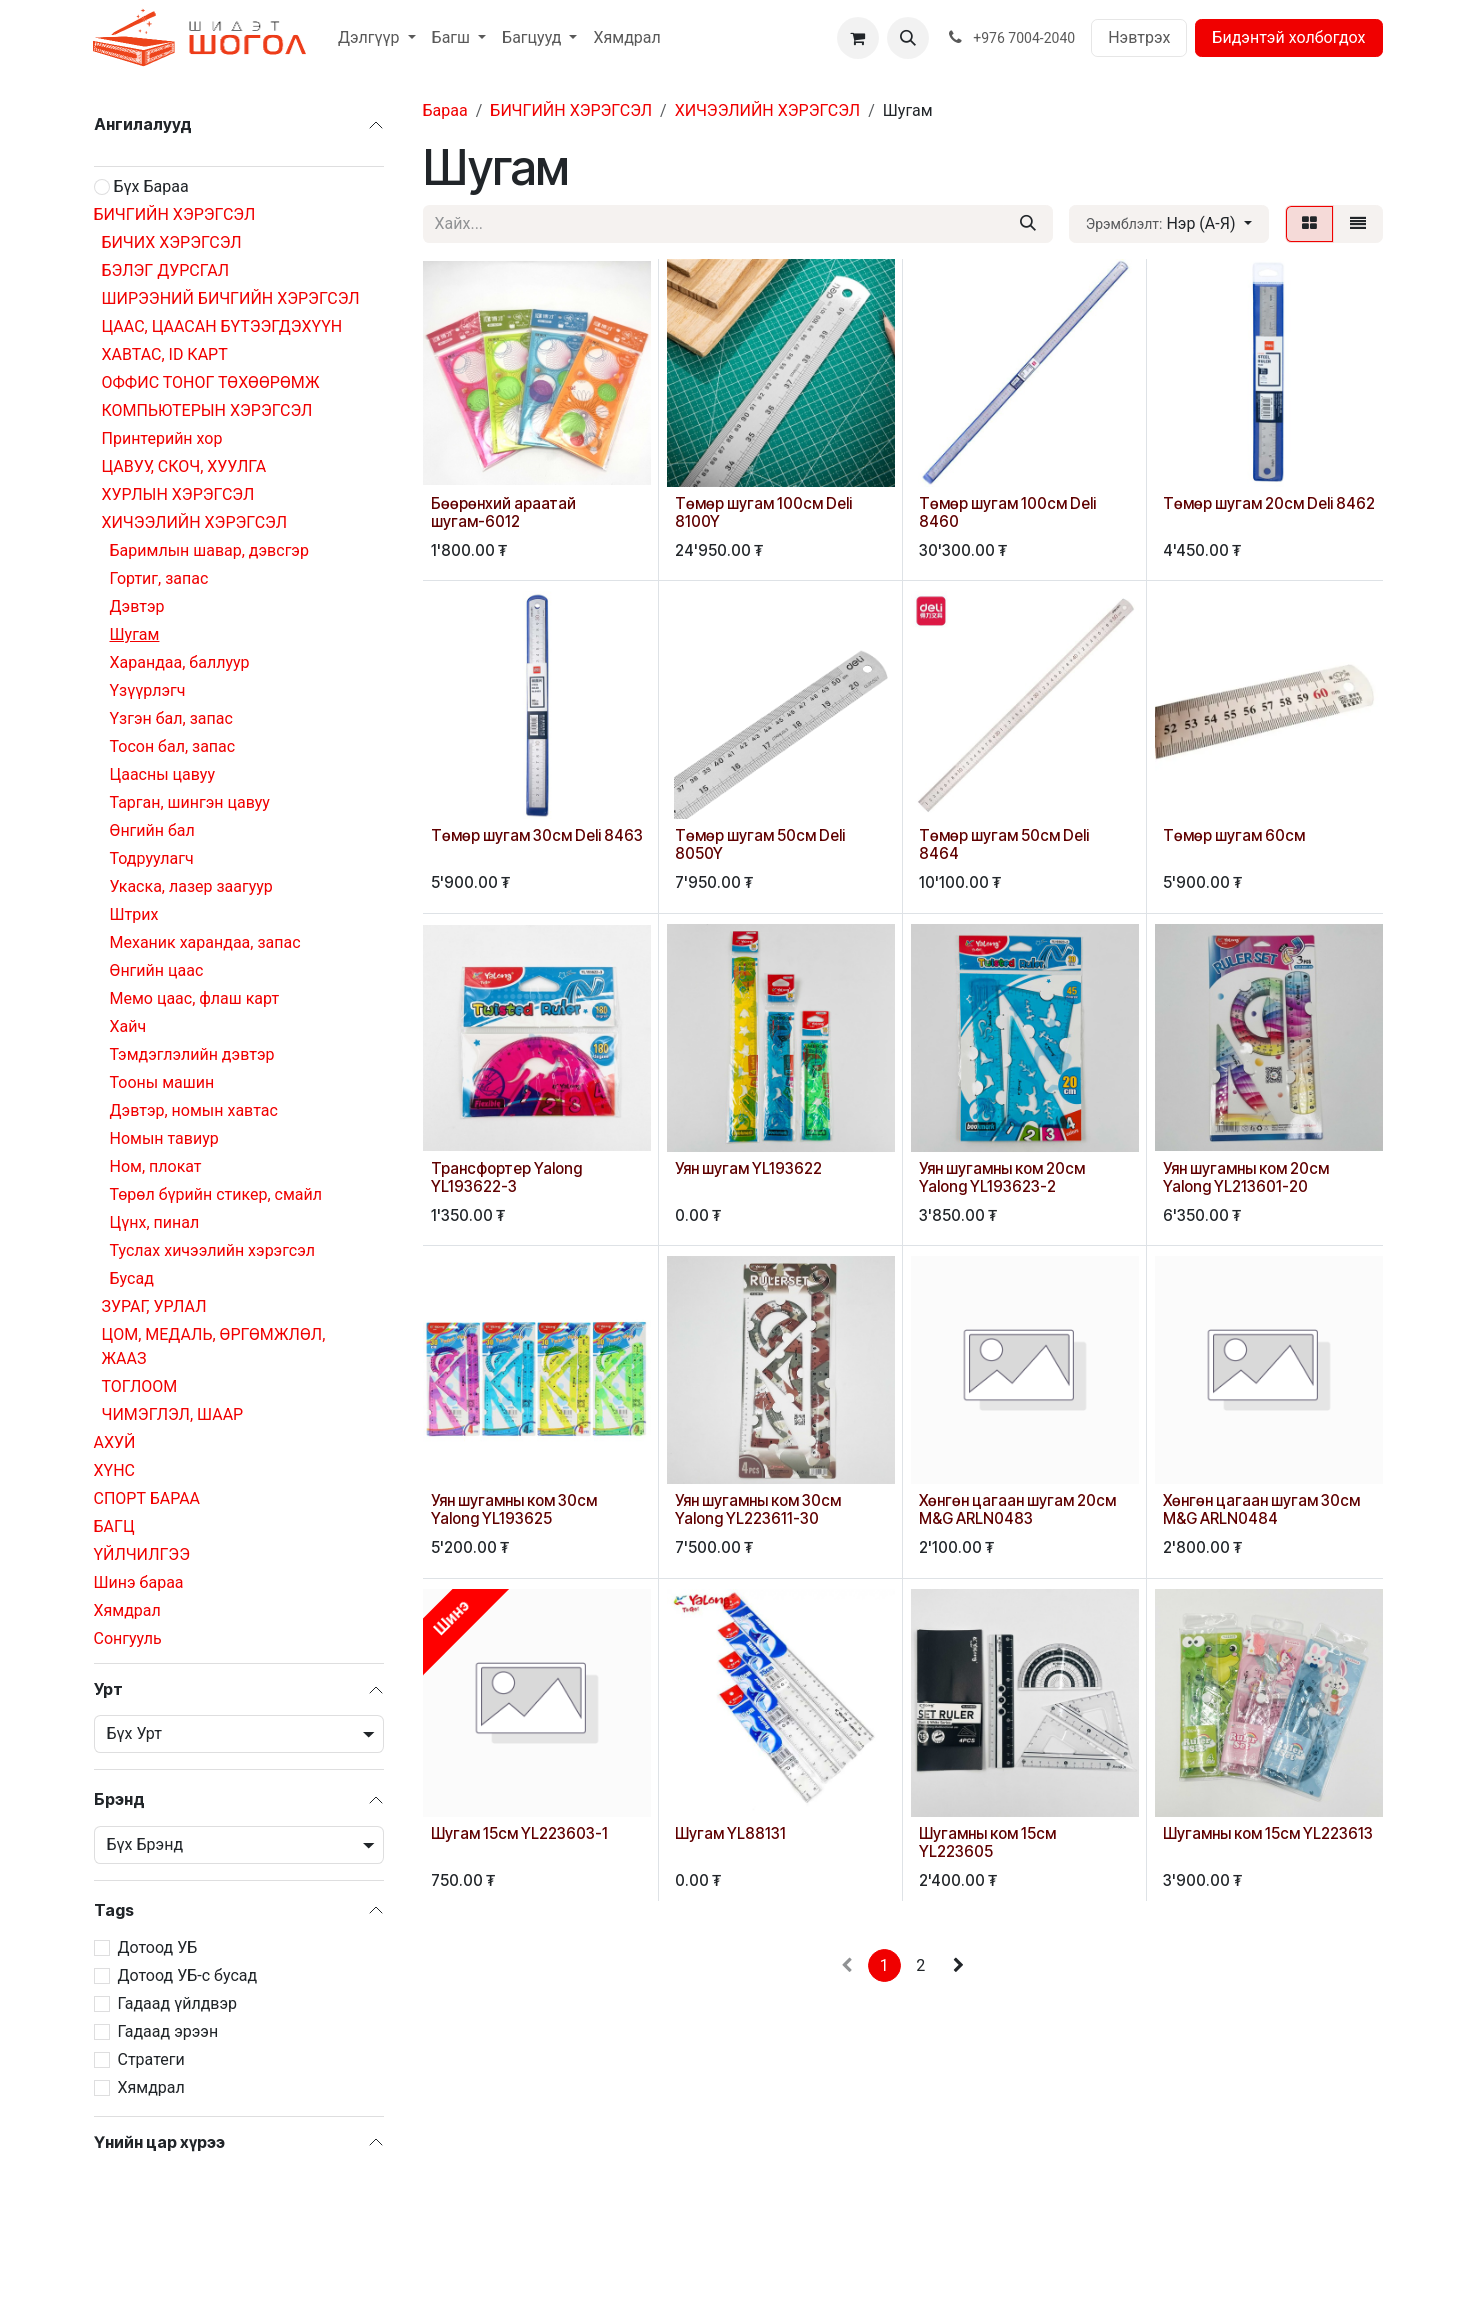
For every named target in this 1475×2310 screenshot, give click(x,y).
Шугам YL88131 (730, 1832)
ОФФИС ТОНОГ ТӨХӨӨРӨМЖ (211, 382)
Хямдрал (127, 1610)
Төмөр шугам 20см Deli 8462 (1269, 503)
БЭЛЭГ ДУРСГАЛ (166, 270)
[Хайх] (1028, 224)
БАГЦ (114, 1526)
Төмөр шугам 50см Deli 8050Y (760, 844)
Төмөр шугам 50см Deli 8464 (1004, 844)
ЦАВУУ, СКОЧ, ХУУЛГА (184, 466)
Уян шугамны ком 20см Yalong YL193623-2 (1002, 1177)
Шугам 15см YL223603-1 (519, 1832)
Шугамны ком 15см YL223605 (987, 1841)
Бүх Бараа (150, 186)
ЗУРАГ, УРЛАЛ (154, 1306)
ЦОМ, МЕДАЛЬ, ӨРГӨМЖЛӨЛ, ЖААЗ (214, 1346)
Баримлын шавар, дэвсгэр (209, 550)
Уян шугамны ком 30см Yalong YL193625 (514, 1509)
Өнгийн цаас (157, 970)
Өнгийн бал (152, 830)
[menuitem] (377, 38)
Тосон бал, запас (173, 746)
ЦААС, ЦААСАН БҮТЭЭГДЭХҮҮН (222, 326)
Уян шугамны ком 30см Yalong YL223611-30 (758, 1509)
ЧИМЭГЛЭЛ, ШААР (173, 1414)
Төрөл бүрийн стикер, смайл (216, 1194)
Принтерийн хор (162, 438)
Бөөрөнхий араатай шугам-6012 (503, 512)
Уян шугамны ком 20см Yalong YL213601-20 (1246, 1177)
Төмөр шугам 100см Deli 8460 (1007, 512)
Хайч (128, 1026)
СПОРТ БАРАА (147, 1498)
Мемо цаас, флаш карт (195, 998)
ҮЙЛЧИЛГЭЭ (142, 1554)
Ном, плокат (156, 1166)
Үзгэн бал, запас (171, 718)
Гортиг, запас (159, 578)
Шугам (135, 634)
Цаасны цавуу (163, 774)
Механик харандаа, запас (205, 942)
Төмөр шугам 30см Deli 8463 (537, 835)
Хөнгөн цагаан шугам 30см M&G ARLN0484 (1261, 1509)
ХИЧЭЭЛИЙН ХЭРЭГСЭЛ (194, 522)
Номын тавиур (164, 1138)
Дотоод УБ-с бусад (188, 1975)
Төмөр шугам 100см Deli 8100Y (763, 512)
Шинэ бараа (139, 1582)
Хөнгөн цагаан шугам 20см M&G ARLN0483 (1017, 1509)
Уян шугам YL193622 (748, 1168)
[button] (908, 38)
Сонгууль (128, 1638)
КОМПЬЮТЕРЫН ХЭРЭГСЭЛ (207, 410)
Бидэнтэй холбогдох (1288, 37)
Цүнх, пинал (155, 1222)
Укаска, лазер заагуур (191, 886)
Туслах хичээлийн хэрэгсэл (212, 1250)
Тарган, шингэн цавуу (190, 802)
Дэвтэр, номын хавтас (194, 1110)
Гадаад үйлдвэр (178, 2003)
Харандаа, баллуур (180, 662)
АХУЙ (115, 1442)
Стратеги (151, 2059)
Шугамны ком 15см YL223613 (1268, 1832)
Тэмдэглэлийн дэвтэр (192, 1054)
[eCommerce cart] (858, 38)
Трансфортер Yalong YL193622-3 (506, 1177)
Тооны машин (162, 1082)
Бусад (132, 1278)
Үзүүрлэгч (148, 690)
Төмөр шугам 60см (1234, 835)
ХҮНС (114, 1470)
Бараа (445, 110)
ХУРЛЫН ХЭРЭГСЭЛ (178, 494)
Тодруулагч (152, 858)
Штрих (134, 914)
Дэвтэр (137, 606)
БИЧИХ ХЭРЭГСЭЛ (172, 242)
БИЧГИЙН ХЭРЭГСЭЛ (175, 214)
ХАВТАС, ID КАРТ (165, 354)
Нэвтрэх (1139, 37)
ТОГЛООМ (140, 1386)
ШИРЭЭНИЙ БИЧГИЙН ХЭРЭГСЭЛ (231, 298)
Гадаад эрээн (168, 2031)
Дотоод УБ (158, 1947)
